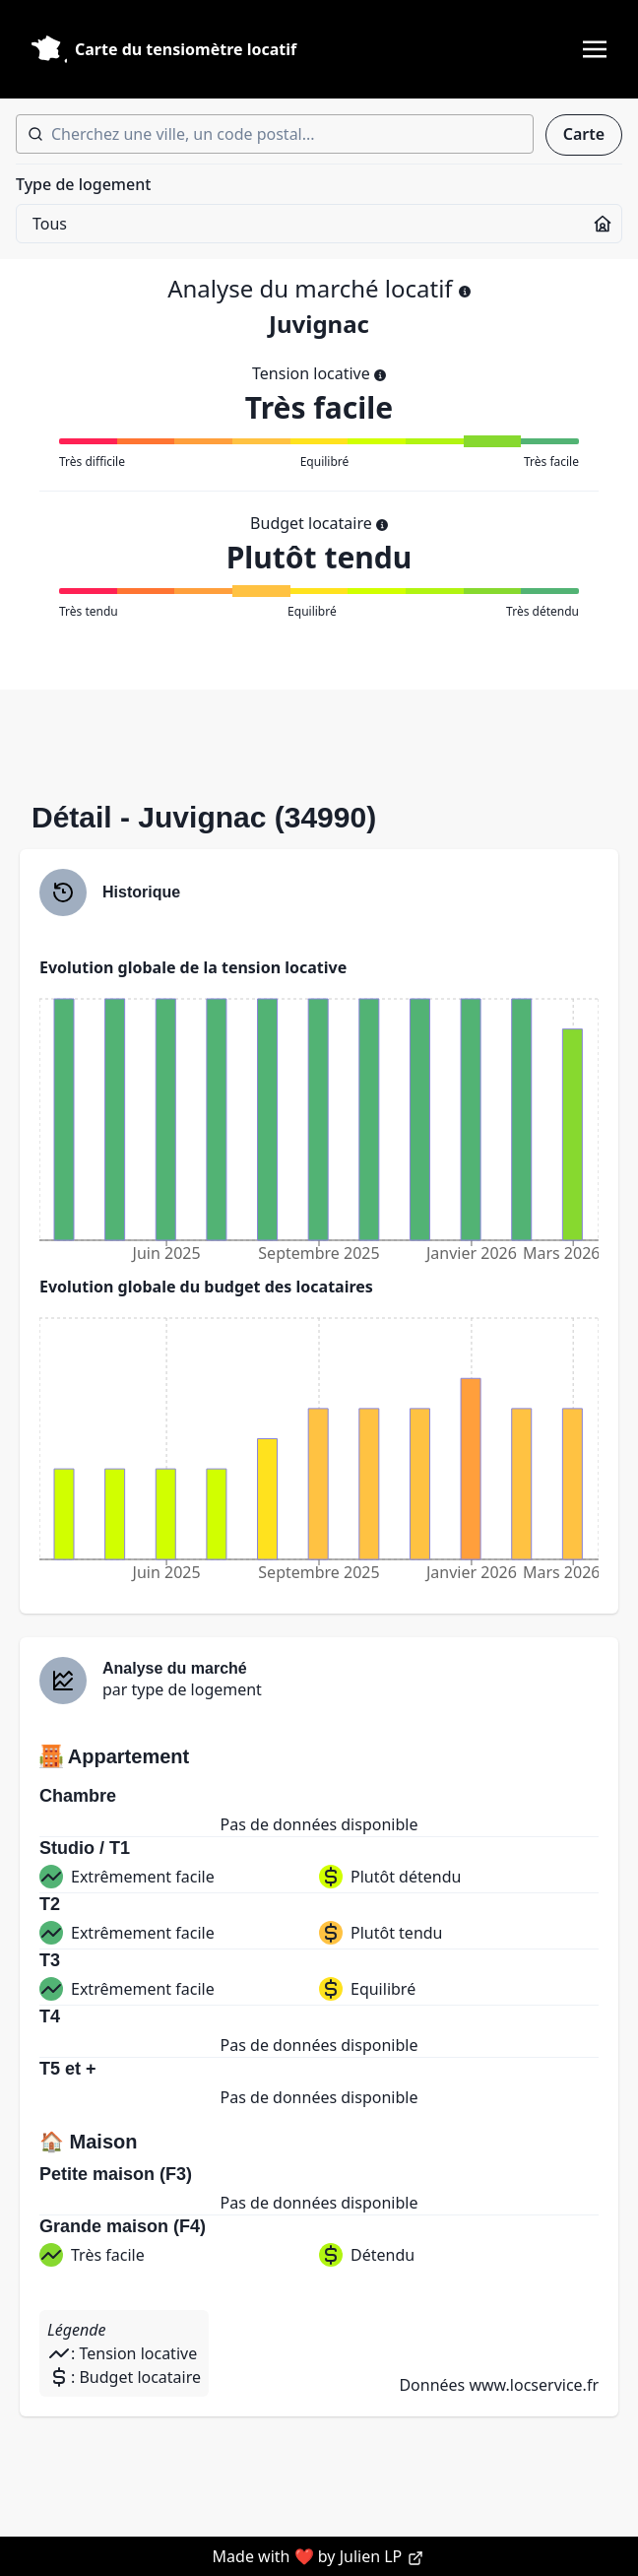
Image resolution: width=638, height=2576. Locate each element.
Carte (584, 134)
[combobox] (275, 134)
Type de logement (83, 184)
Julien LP (382, 2556)
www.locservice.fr (534, 2385)
